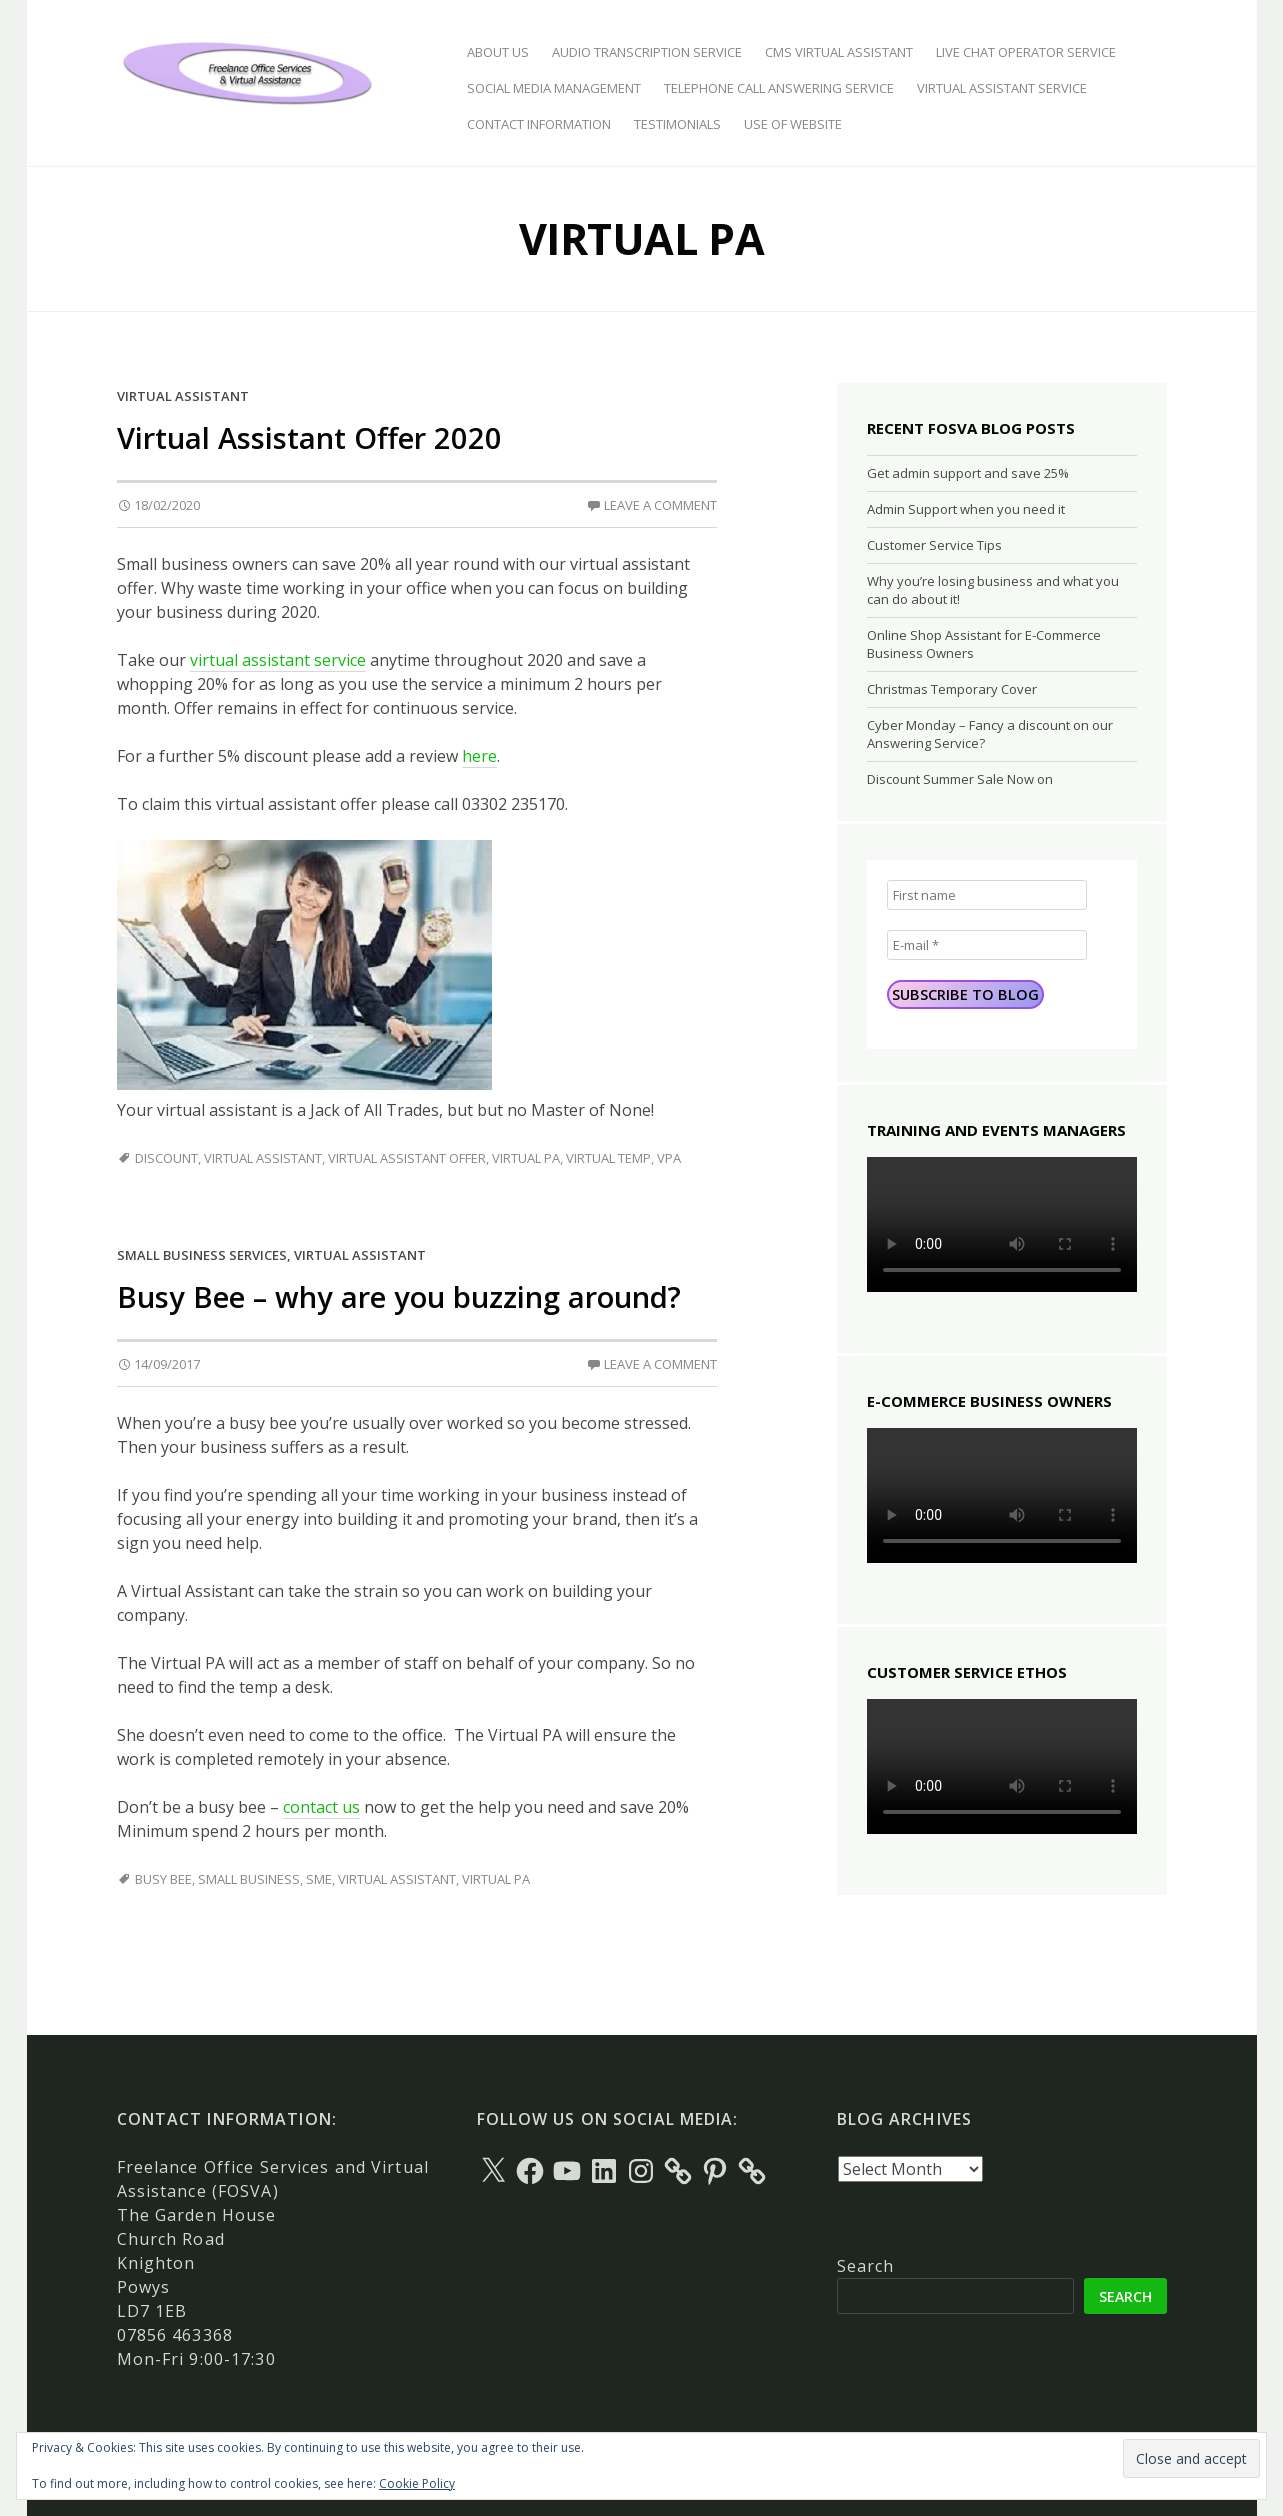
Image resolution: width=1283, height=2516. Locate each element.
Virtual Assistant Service (1002, 88)
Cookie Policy (417, 2483)
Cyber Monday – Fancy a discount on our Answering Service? (990, 734)
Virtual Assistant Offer (407, 1158)
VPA (669, 1158)
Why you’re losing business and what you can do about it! (993, 590)
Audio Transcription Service (647, 52)
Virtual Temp (608, 1158)
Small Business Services (202, 1255)
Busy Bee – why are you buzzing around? (399, 1296)
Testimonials (677, 124)
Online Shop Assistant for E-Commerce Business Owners (984, 644)
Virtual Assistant (183, 396)
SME (319, 1879)
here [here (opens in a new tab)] (479, 756)
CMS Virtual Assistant (839, 52)
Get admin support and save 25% (968, 473)
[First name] (987, 895)
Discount (166, 1158)
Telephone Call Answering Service (779, 88)
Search (866, 2266)
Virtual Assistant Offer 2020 (309, 437)
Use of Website (793, 124)
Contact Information (539, 124)
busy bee (163, 1879)
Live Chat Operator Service (1026, 52)
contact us (321, 1807)
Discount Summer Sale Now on (960, 779)
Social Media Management (554, 88)
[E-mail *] (987, 945)
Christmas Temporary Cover (952, 689)
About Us (498, 52)
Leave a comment (660, 505)
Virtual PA (526, 1158)
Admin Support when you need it (966, 509)
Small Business (249, 1879)
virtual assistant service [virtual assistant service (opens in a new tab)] (278, 660)
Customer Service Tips (934, 545)
